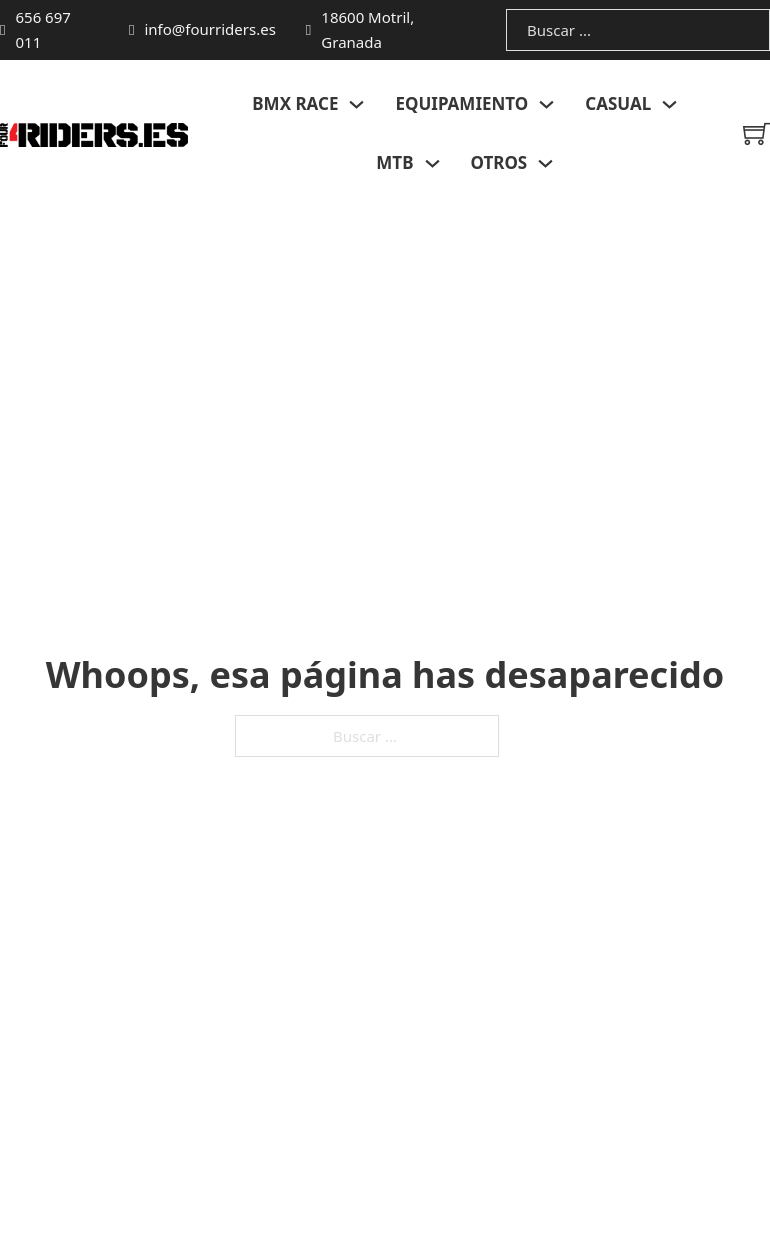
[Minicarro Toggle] (756, 133)
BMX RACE (295, 103)
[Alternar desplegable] (356, 104)
